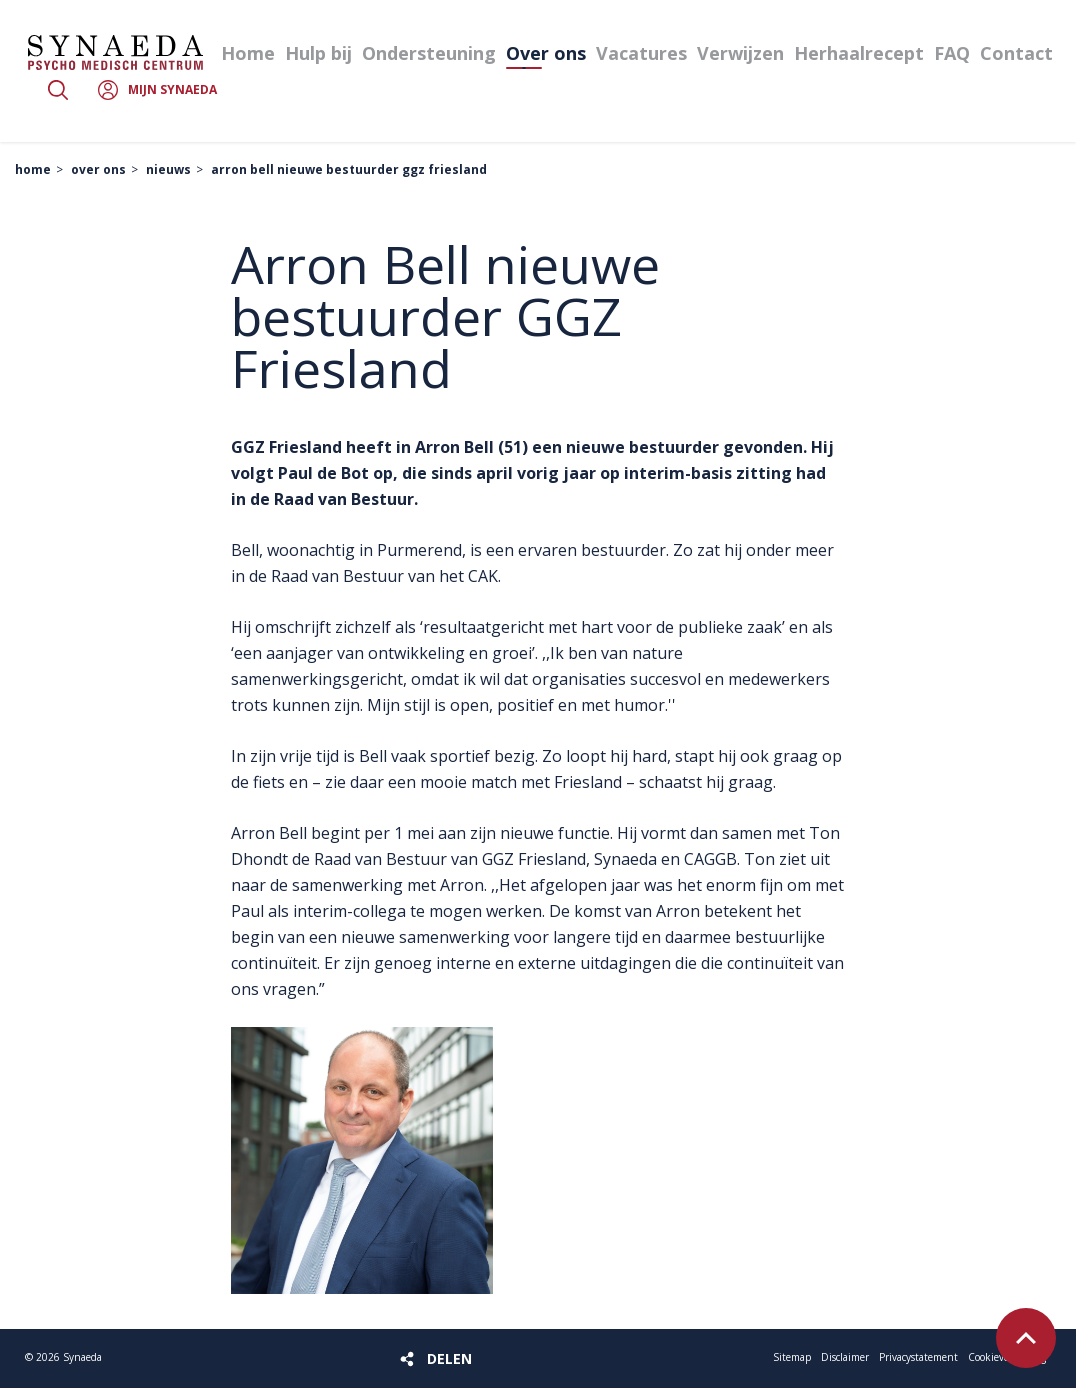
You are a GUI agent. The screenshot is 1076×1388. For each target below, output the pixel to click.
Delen (449, 1358)
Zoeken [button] (58, 90)
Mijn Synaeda (172, 89)
